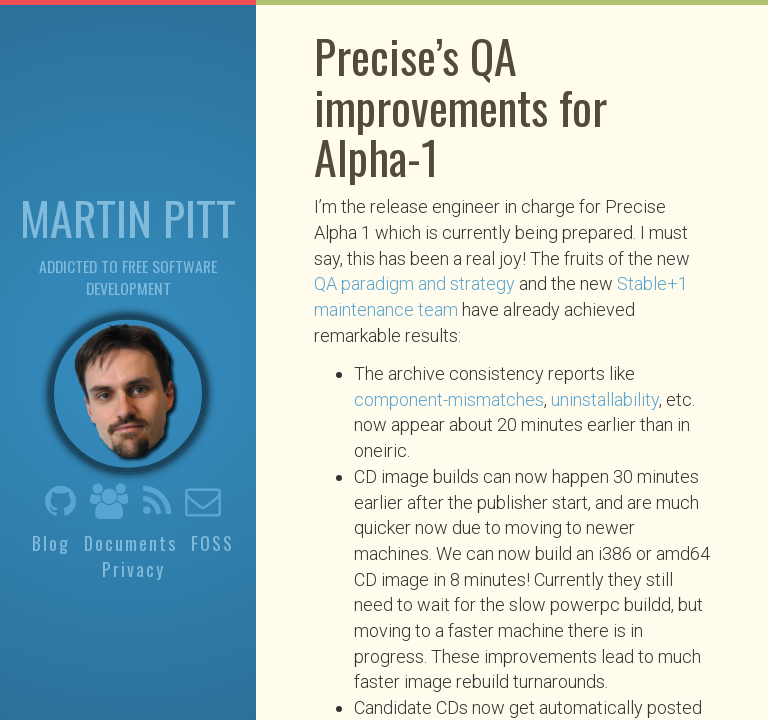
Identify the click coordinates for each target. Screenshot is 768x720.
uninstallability (605, 399)
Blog (51, 542)
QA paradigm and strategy (414, 283)
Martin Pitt (128, 216)
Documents (130, 542)
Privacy (133, 569)
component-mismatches (449, 399)
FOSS (212, 542)
